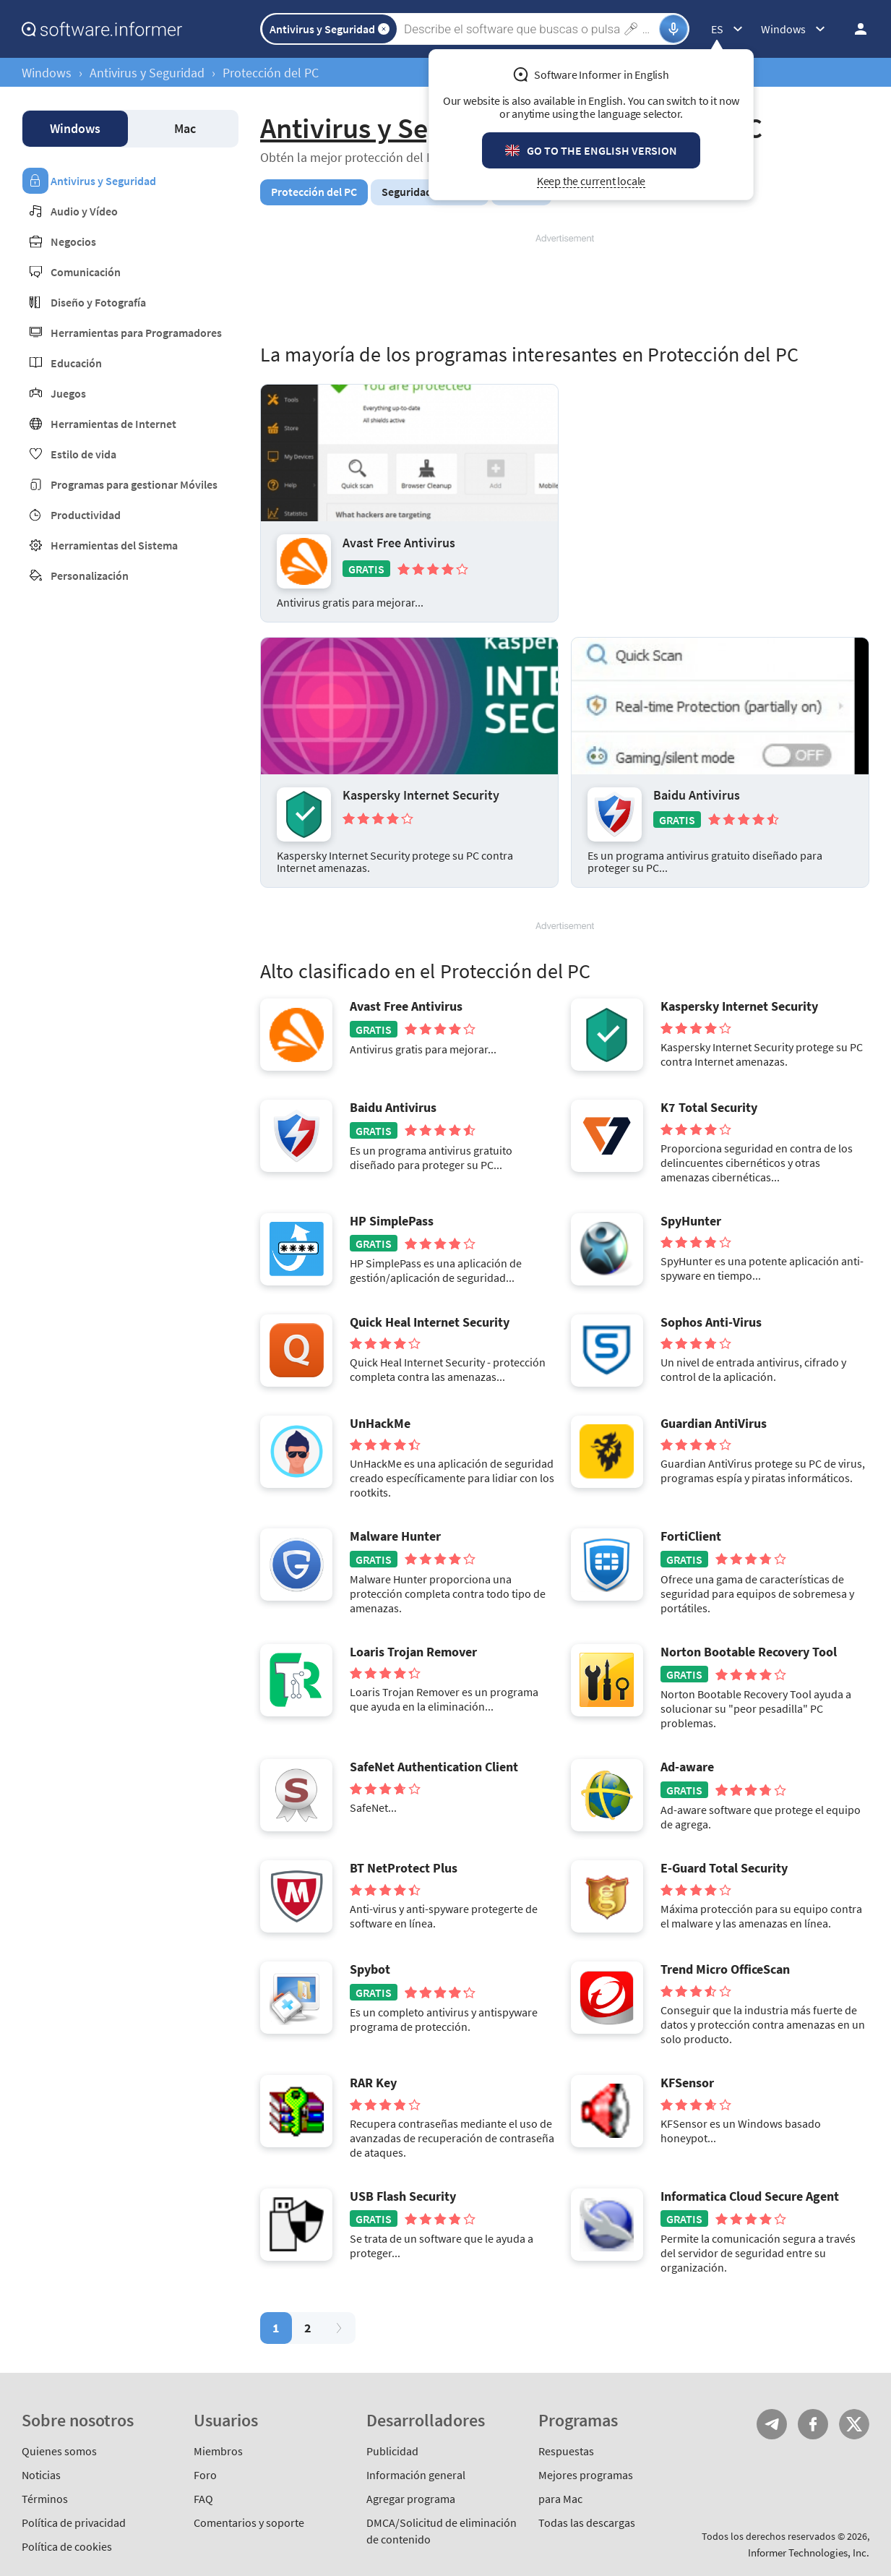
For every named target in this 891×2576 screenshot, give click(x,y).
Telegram (772, 2424)
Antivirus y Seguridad (147, 72)
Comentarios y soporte (249, 2522)
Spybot (370, 1969)
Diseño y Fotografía (98, 302)
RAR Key (373, 2083)
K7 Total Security (708, 1108)
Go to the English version (602, 150)
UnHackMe (380, 1424)
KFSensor (687, 2083)
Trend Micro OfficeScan (725, 1969)
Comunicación (86, 272)
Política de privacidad (74, 2522)
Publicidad (392, 2451)
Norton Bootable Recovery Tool (748, 1652)
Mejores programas (585, 2475)
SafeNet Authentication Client (434, 1767)
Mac (185, 128)
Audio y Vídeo (84, 211)
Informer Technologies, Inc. (808, 2552)
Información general (415, 2475)
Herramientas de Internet (113, 423)
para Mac (560, 2498)
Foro (205, 2475)
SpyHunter (690, 1221)
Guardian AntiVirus (713, 1424)
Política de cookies (67, 2546)
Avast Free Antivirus (399, 542)
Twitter (854, 2424)
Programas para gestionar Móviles (134, 484)
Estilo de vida (83, 454)
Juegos (68, 393)
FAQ (203, 2498)
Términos (45, 2498)
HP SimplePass (392, 1221)
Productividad (86, 515)
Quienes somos (59, 2451)
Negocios (73, 241)
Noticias (41, 2475)
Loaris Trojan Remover (413, 1652)
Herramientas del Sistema (114, 545)
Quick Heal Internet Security (429, 1322)
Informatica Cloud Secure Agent (749, 2196)
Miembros (218, 2451)
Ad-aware (687, 1767)
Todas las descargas (586, 2522)
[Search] (530, 29)
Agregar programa (410, 2498)
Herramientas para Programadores (136, 332)
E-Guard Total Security (724, 1868)
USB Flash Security (403, 2196)
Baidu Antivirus (696, 795)
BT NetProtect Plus (403, 1868)
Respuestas (566, 2451)
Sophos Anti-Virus (711, 1322)
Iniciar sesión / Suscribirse (856, 29)
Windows (47, 72)
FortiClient (690, 1536)
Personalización (90, 575)
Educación (76, 363)
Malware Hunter (395, 1536)
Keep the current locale (591, 181)
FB (813, 2424)
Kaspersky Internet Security (421, 795)
